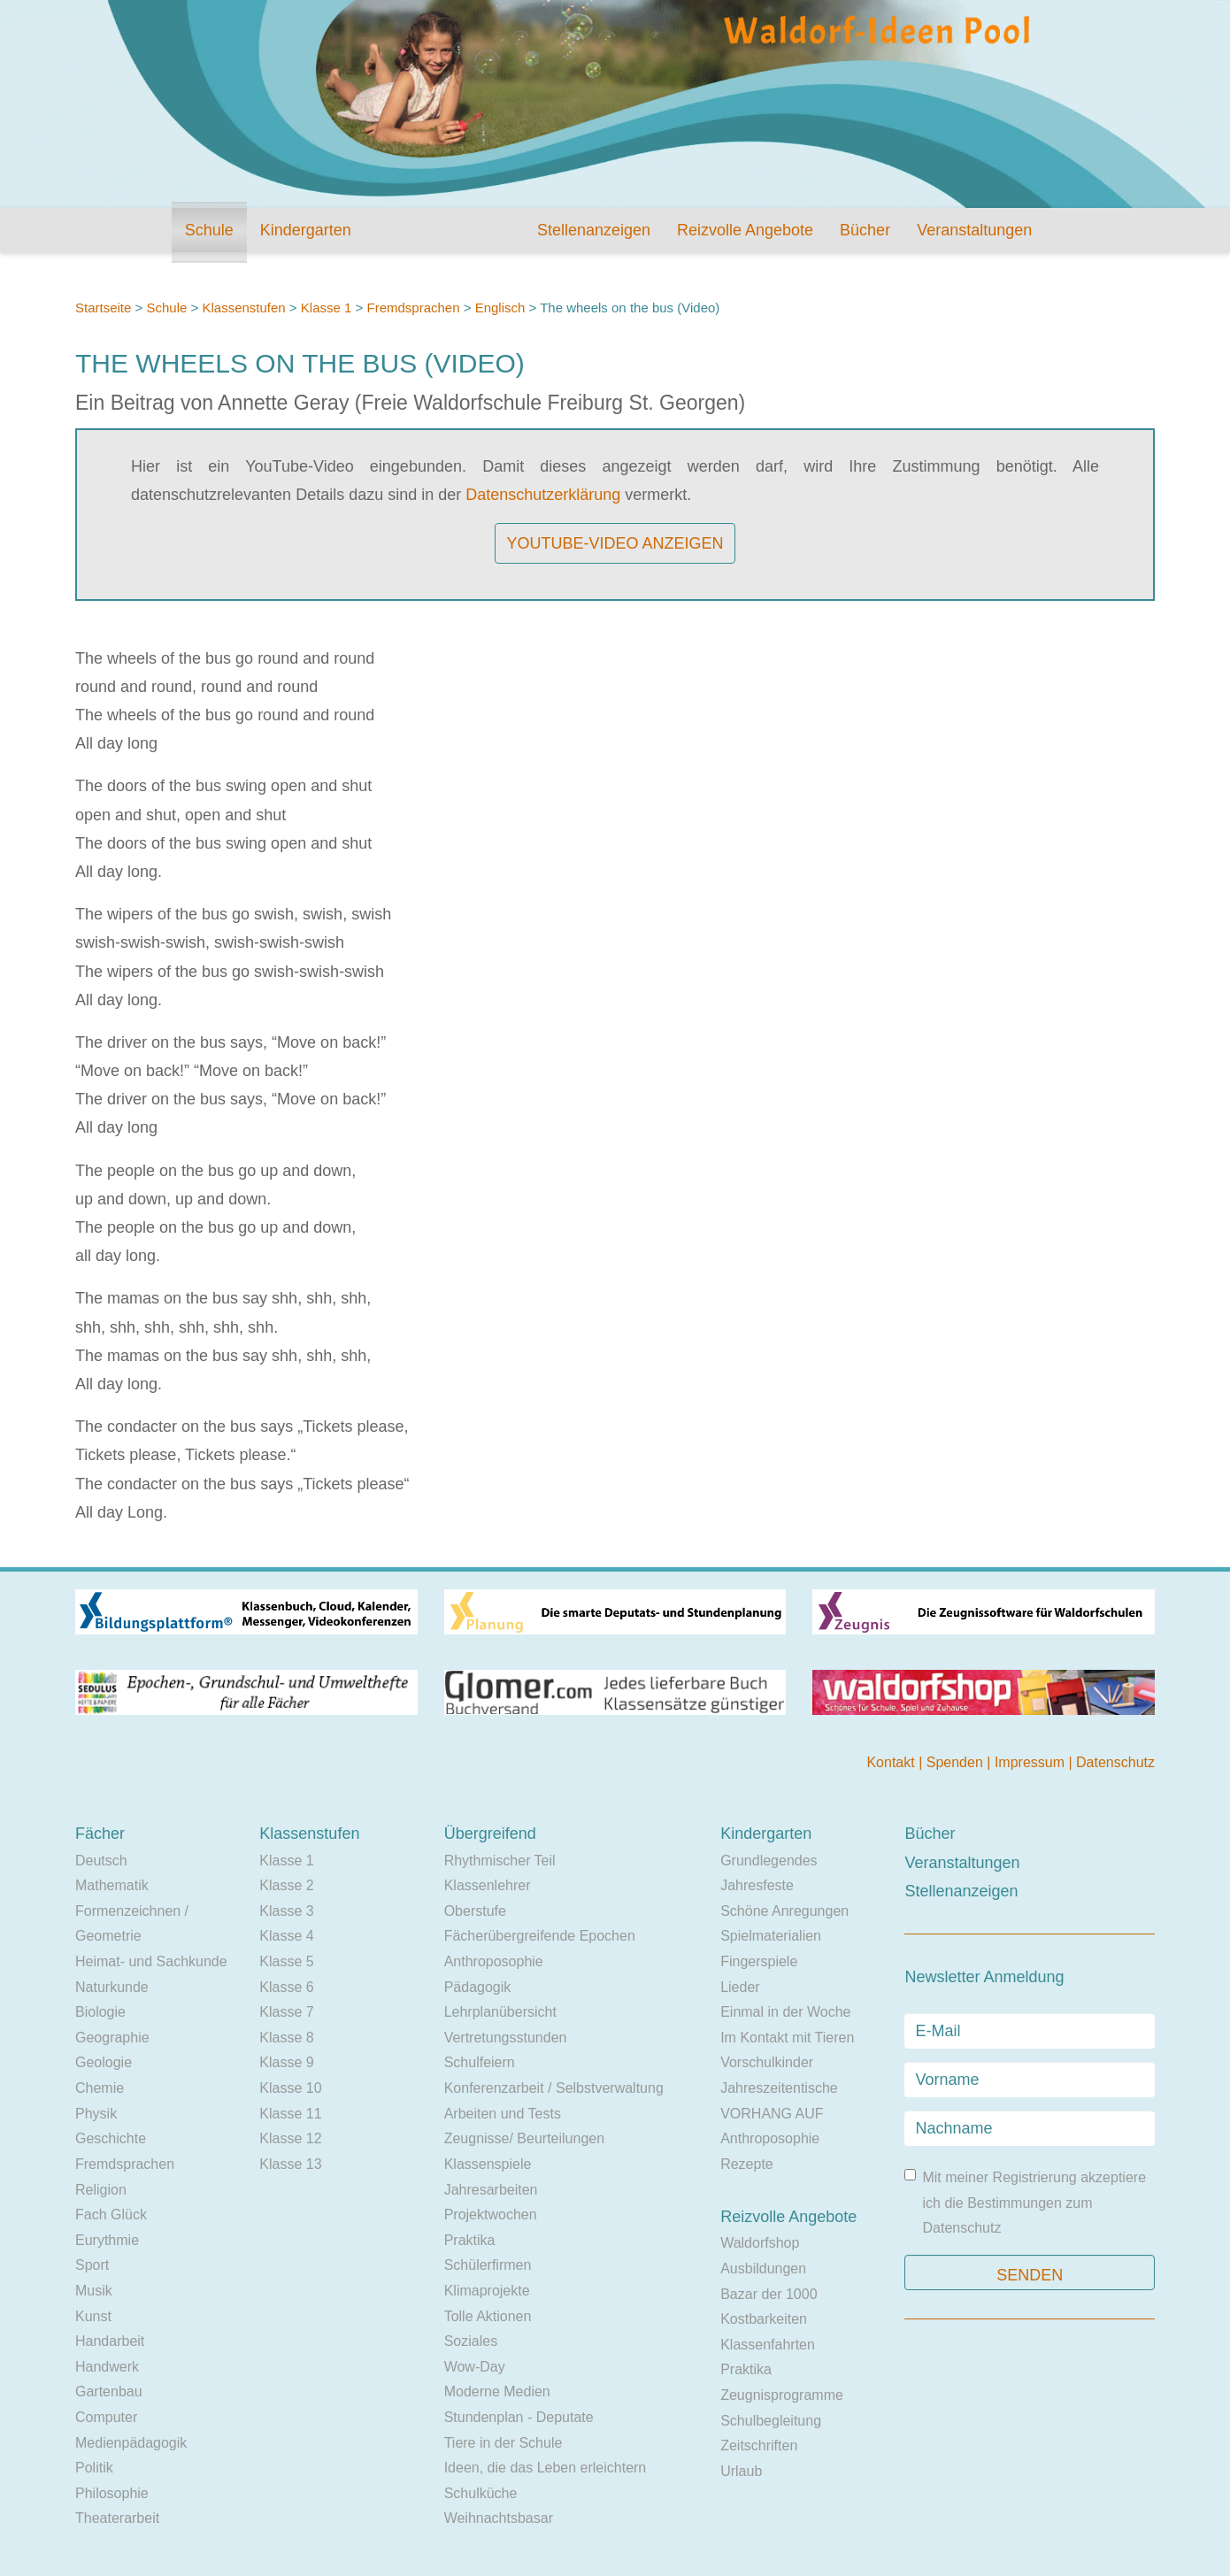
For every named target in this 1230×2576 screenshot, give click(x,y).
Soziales (470, 2341)
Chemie (99, 2087)
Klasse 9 (286, 2062)
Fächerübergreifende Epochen (539, 1935)
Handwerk (107, 2366)
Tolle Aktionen (488, 2316)
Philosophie (112, 2493)
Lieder (739, 1987)
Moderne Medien (497, 2391)
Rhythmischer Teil (500, 1860)
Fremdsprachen (412, 307)
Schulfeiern (479, 2062)
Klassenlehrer (487, 1885)
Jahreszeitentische (779, 2087)
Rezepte (746, 2164)
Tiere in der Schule (503, 2442)
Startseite (103, 307)
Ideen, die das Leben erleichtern (545, 2467)
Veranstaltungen (974, 230)
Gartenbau (108, 2391)
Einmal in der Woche (785, 2011)
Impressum (1032, 1762)
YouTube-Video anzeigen (614, 543)
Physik (96, 2113)
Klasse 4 (286, 1935)
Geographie (112, 2037)
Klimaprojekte (487, 2290)
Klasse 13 (290, 2164)
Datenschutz (1115, 1762)
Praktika (470, 2240)
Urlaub (741, 2471)
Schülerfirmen (488, 2264)
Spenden (957, 1762)
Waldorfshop (759, 2242)
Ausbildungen (763, 2268)
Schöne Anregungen (784, 1911)
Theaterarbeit (117, 2518)
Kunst (93, 2316)
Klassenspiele (488, 2164)
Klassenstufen (243, 307)
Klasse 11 (290, 2113)
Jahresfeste (757, 1885)
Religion (101, 2189)
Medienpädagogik (131, 2442)
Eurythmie (107, 2240)
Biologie (100, 2011)
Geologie (103, 2062)
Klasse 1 (326, 307)
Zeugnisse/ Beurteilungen (524, 2138)
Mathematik (112, 1885)
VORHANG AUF (771, 2113)
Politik (94, 2467)
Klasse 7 (286, 2011)
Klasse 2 (286, 1885)
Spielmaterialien (770, 1935)
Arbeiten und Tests (502, 2113)
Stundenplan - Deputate (519, 2417)
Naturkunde (112, 1987)
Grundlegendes (768, 1860)
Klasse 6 (286, 1987)
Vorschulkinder (766, 2062)
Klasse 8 (286, 2037)
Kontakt (892, 1762)
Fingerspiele (758, 1961)
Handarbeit (109, 2341)
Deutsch (101, 1860)
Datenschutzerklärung (542, 495)
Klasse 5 (286, 1961)
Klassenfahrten (767, 2344)
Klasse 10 (290, 2087)
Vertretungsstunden (505, 2037)
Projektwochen (490, 2214)
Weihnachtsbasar (498, 2518)
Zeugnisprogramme (781, 2395)
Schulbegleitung (770, 2420)
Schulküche (481, 2493)
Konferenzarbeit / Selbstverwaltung (554, 2087)
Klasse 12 (290, 2138)
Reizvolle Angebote (745, 230)
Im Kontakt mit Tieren (787, 2037)
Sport (92, 2264)
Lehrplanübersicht (500, 2011)
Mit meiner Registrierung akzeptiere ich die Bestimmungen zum (1025, 2202)
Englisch (500, 307)
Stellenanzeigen (593, 230)
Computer (106, 2417)
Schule (209, 230)
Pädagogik (477, 1987)
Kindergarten (305, 230)
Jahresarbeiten (491, 2189)
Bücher (865, 230)
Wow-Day (474, 2366)
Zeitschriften (758, 2445)
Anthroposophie (493, 1961)
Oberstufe (475, 1911)
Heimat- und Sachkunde (151, 1961)
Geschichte (110, 2138)
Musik (93, 2290)
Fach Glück (111, 2214)
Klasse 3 (286, 1911)
